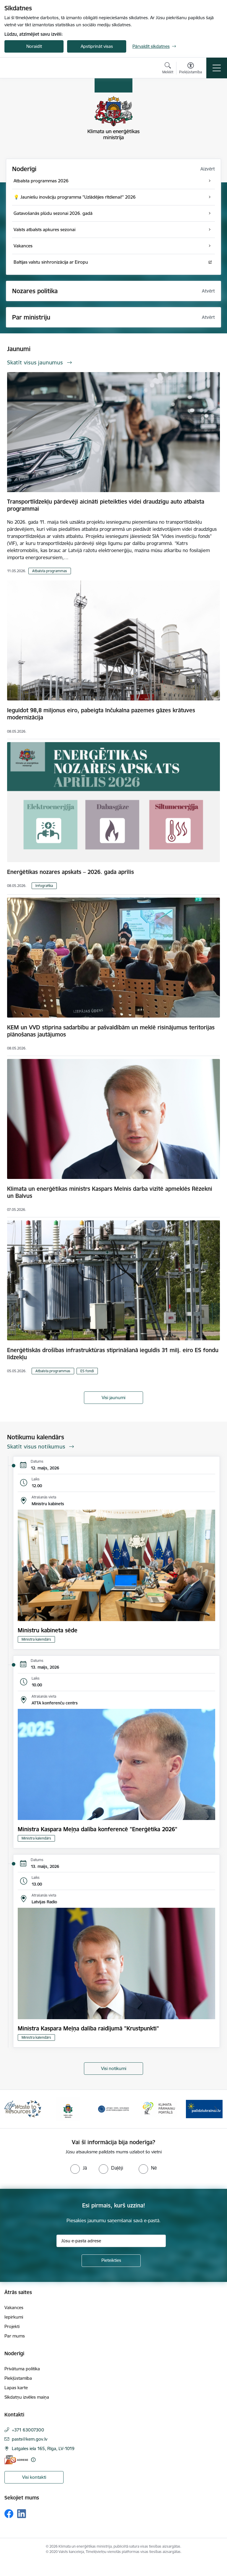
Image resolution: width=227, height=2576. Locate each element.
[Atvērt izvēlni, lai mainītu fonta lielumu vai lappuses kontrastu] (190, 69)
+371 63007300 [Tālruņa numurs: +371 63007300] (28, 2430)
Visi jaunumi (113, 1397)
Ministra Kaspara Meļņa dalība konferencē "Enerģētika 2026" (97, 1829)
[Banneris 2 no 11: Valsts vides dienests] (68, 2108)
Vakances (13, 2307)
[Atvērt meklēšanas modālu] (167, 69)
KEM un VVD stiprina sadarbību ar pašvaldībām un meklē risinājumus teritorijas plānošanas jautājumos (111, 1031)
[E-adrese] (16, 2460)
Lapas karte (16, 2387)
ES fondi (87, 1371)
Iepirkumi (13, 2317)
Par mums (14, 2336)
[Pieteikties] (111, 2260)
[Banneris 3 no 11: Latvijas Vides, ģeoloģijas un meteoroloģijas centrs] (113, 2108)
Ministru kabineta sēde (47, 1630)
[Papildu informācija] (33, 2459)
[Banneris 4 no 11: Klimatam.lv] (159, 2108)
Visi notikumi (113, 2068)
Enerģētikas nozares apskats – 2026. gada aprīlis (70, 871)
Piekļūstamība (18, 2378)
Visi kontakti (34, 2477)
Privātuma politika (22, 2368)
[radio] (78, 2167)
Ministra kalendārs (36, 1639)
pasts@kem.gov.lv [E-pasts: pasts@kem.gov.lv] (29, 2439)
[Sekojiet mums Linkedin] (21, 2513)
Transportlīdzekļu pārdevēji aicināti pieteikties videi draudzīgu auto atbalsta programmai (105, 505)
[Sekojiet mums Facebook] (8, 2513)
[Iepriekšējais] (11, 2109)
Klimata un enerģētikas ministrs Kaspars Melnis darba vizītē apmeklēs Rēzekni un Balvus (109, 1192)
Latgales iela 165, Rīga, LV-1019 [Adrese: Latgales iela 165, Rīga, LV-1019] (43, 2448)
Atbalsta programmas (49, 571)
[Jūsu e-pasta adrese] (111, 2241)
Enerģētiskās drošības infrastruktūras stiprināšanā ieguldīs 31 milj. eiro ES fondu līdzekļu (112, 1354)
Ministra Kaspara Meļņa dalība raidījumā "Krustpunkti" (88, 2028)
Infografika (44, 885)
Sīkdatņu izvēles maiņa (26, 2397)
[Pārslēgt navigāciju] (216, 68)
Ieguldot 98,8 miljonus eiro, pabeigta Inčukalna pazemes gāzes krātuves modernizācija (101, 714)
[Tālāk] (215, 2109)
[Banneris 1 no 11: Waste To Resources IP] (22, 2108)
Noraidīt (34, 46)
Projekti (12, 2326)
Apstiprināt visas (97, 46)
